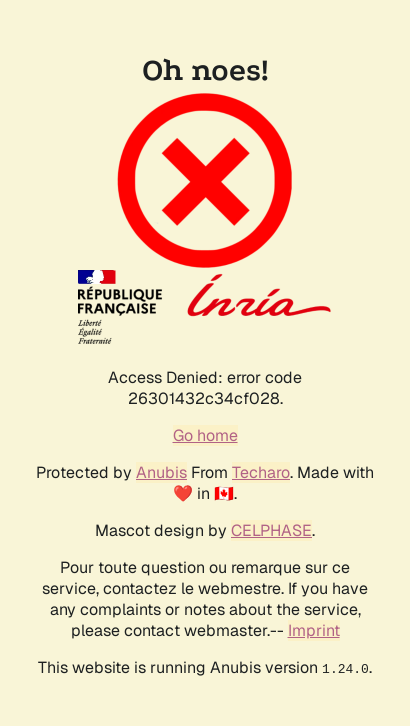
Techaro (261, 472)
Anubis (161, 472)
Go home (205, 435)
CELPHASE (271, 530)
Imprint (314, 630)
